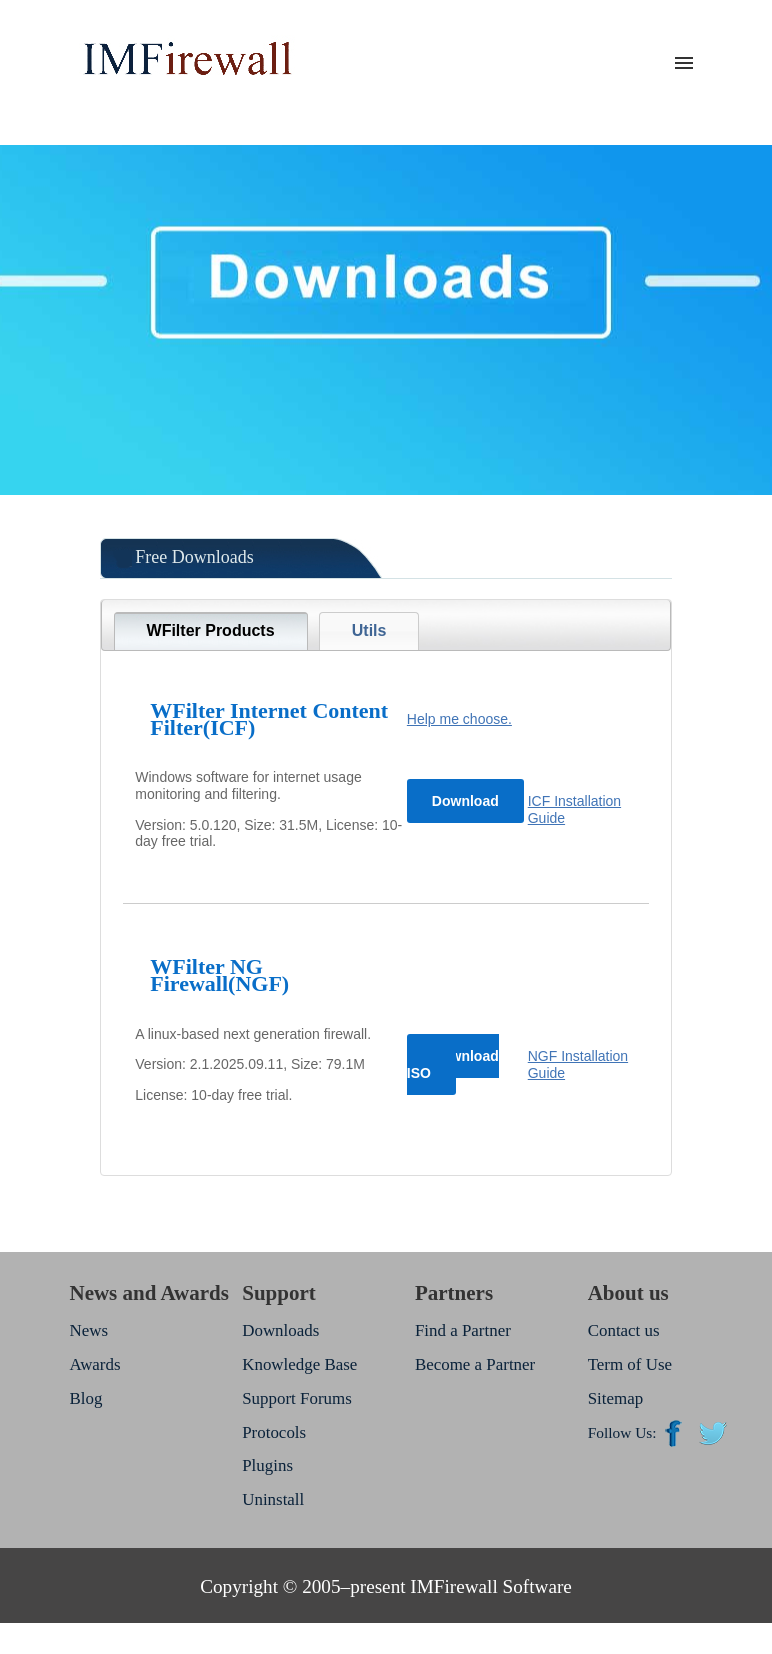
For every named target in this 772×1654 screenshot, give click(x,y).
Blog (85, 1398)
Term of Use (630, 1364)
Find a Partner (463, 1330)
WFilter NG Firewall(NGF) (219, 975)
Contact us (624, 1330)
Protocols (274, 1432)
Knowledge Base (299, 1364)
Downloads (280, 1330)
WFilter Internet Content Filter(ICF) (269, 719)
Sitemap (615, 1398)
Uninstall (273, 1499)
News (88, 1330)
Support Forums (297, 1398)
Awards (94, 1364)
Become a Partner (475, 1364)
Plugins (267, 1465)
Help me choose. (459, 719)
